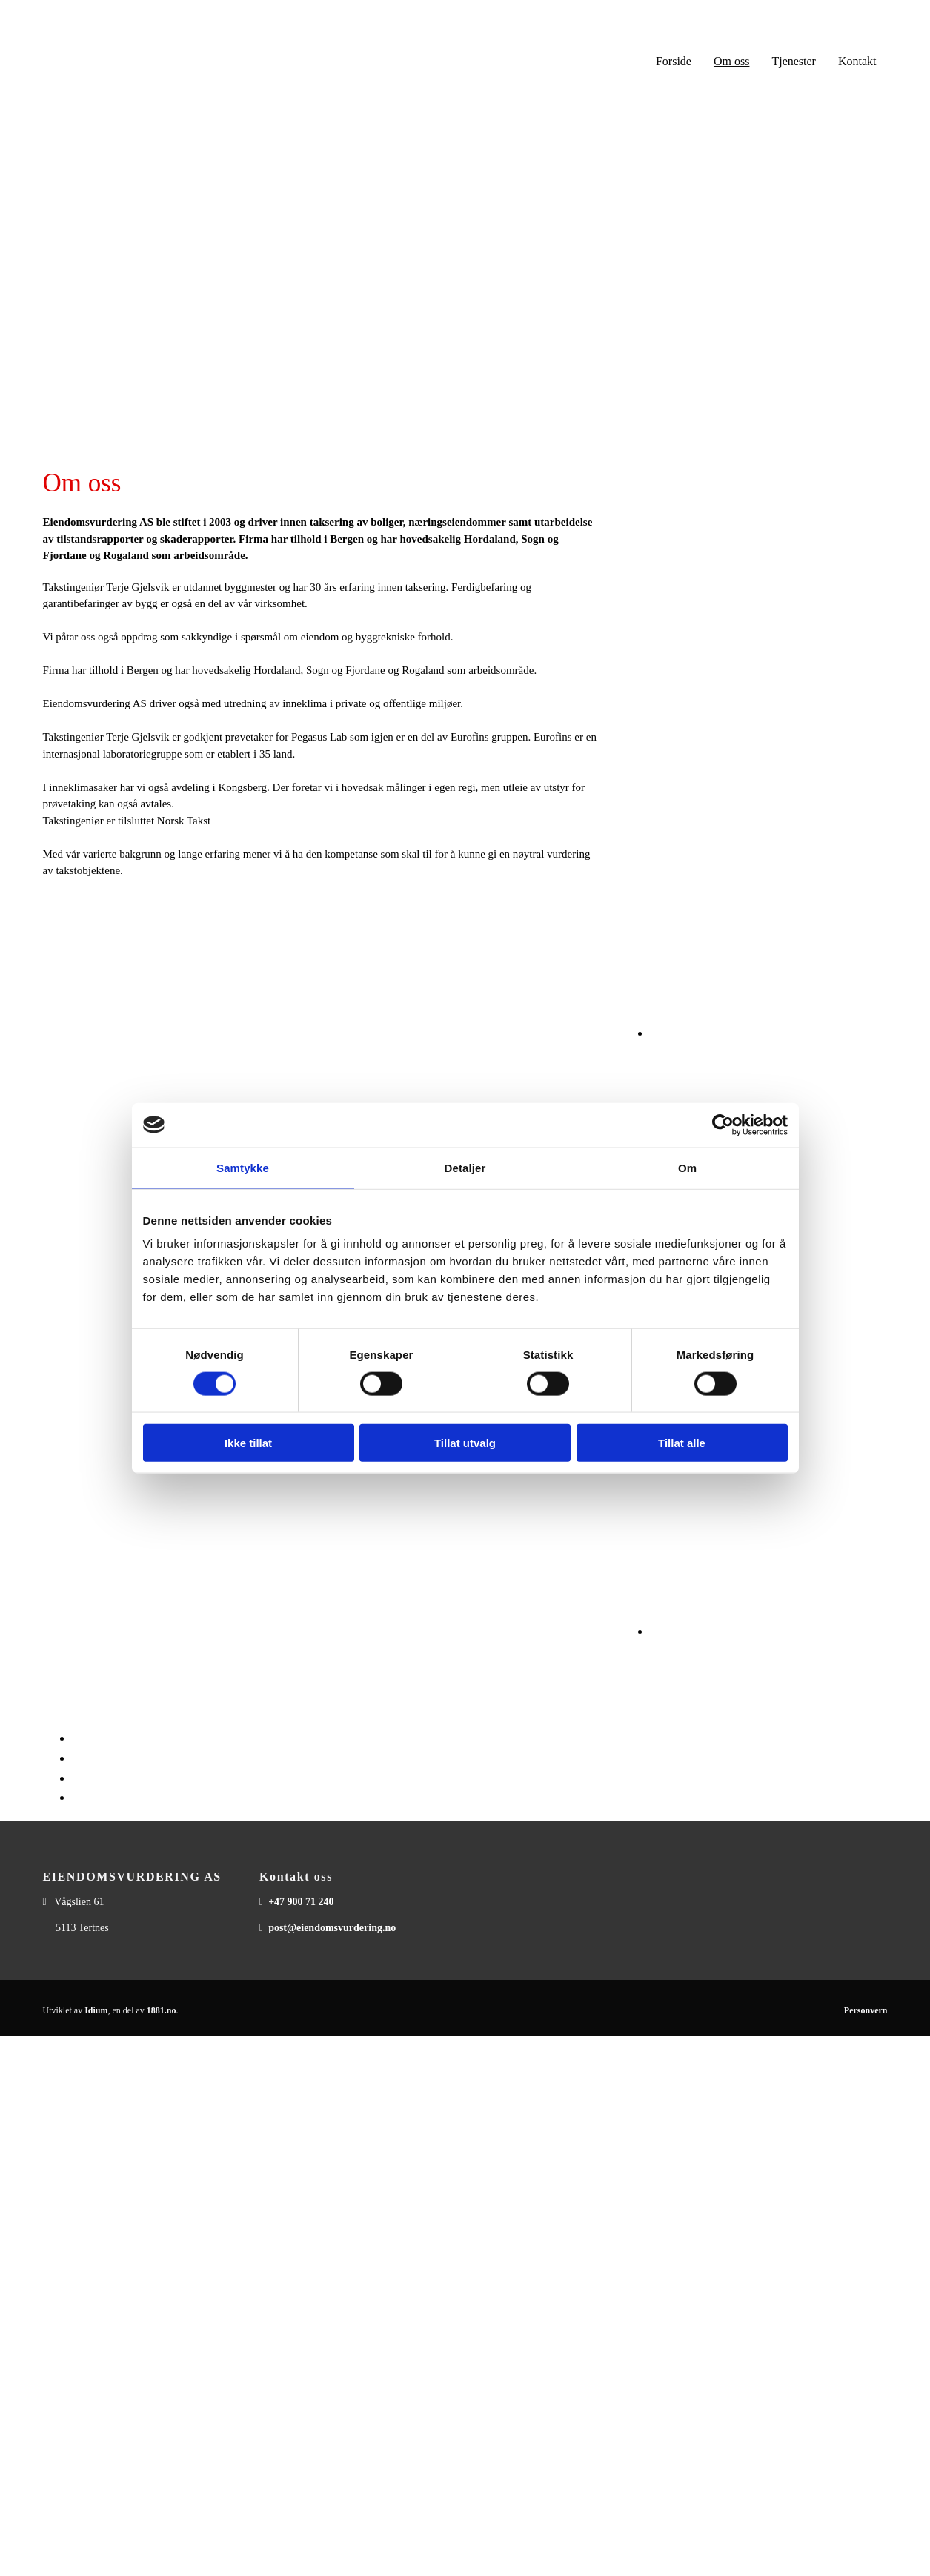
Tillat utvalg (465, 1443)
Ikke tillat (248, 1443)
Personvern (866, 2010)
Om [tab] (687, 1167)
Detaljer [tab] (465, 1167)
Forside (673, 61)
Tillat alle (681, 1443)
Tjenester (793, 61)
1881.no (161, 2010)
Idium (95, 2010)
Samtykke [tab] (242, 1167)
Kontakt (857, 61)
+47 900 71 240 (300, 1901)
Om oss (731, 61)
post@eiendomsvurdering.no (332, 1927)
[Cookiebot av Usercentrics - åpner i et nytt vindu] (723, 1124)
